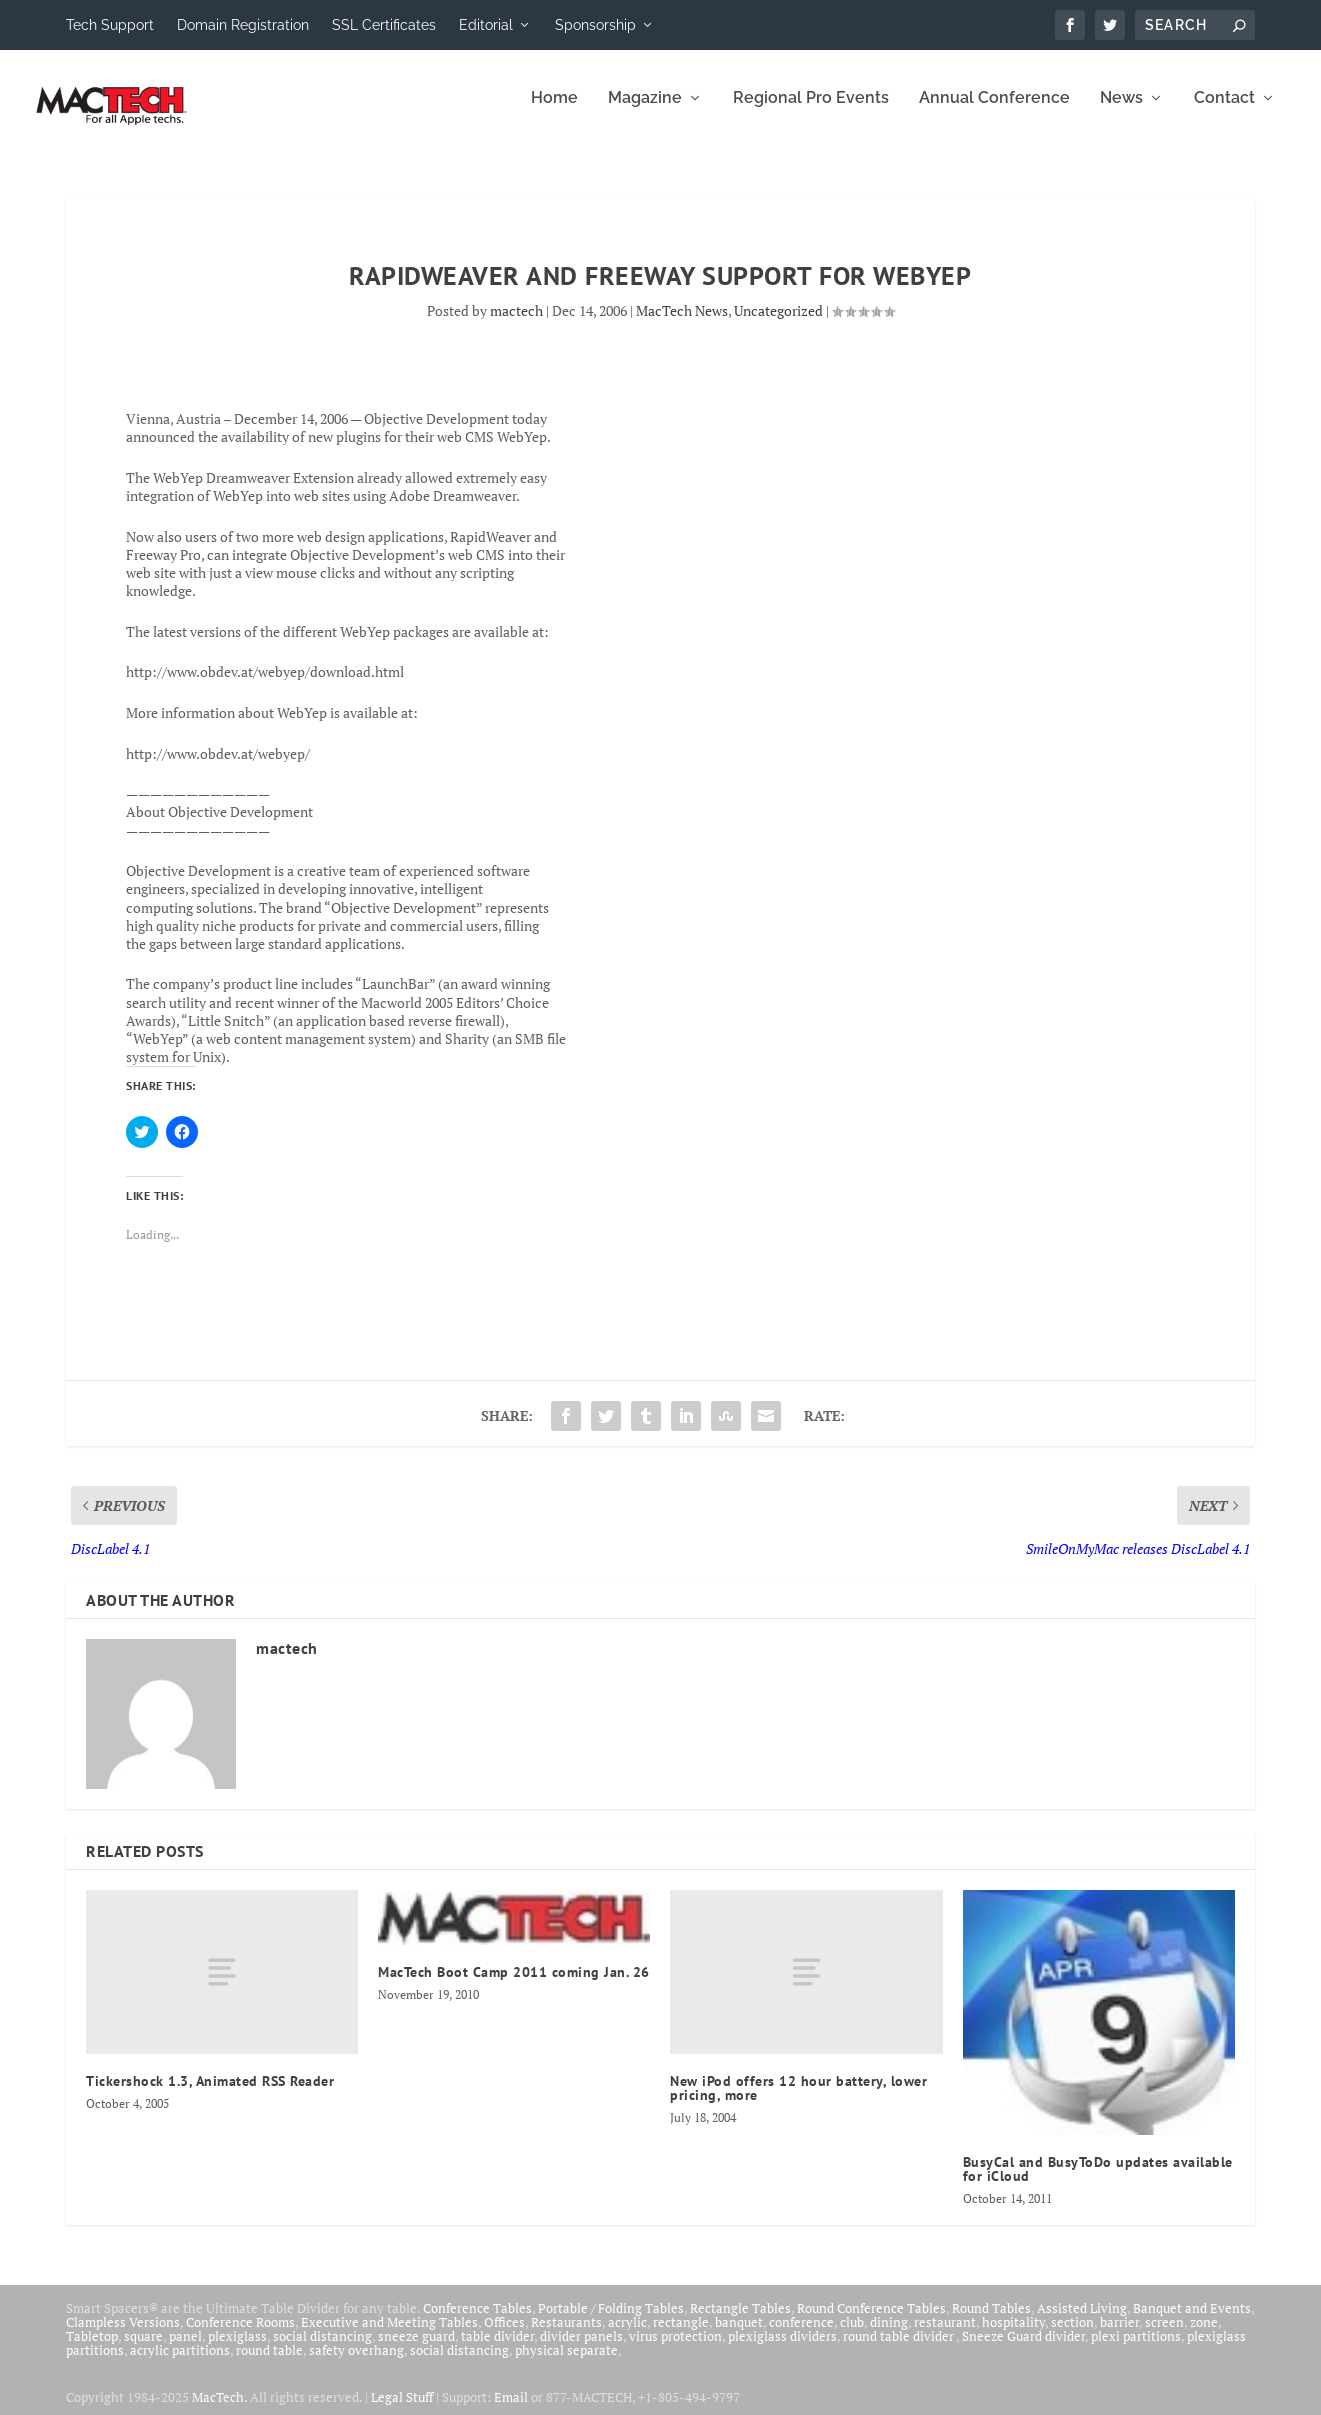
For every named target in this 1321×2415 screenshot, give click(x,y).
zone (1204, 2336)
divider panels (581, 2350)
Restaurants (566, 2336)
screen (1164, 2336)
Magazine (645, 112)
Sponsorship (595, 25)
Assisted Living (1082, 2322)
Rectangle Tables (740, 2322)
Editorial (486, 25)
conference (801, 2336)
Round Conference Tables (871, 2322)
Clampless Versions (123, 2336)
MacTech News (682, 324)
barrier (1119, 2336)
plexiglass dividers (782, 2350)
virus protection (675, 2350)
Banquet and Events (1192, 2322)
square (143, 2350)
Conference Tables (477, 2322)
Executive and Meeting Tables (389, 2336)
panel (185, 2350)
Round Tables (991, 2322)
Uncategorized (778, 324)
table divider (497, 2350)
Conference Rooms (240, 2336)
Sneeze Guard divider (1023, 2350)
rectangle (681, 2336)
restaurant (945, 2336)
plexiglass (237, 2350)
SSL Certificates (384, 25)
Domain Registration (243, 25)
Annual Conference (994, 112)
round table (269, 2364)
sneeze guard (416, 2350)
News (1121, 112)
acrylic (627, 2336)
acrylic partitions (180, 2364)
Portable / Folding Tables (611, 2322)
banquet (739, 2336)
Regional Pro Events (811, 112)
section (1072, 2336)
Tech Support (110, 25)
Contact (1224, 112)
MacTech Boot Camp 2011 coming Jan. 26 (514, 1986)
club (852, 2336)
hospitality (1013, 2336)
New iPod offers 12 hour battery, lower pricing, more (798, 2102)
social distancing (322, 2350)
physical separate (566, 2364)
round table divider (899, 2350)
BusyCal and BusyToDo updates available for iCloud (1098, 2183)
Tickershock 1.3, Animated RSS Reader (210, 2095)
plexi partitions (1136, 2350)
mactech (516, 324)
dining (889, 2336)
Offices (504, 2336)
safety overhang (356, 2364)
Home (554, 112)
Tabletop (92, 2350)
